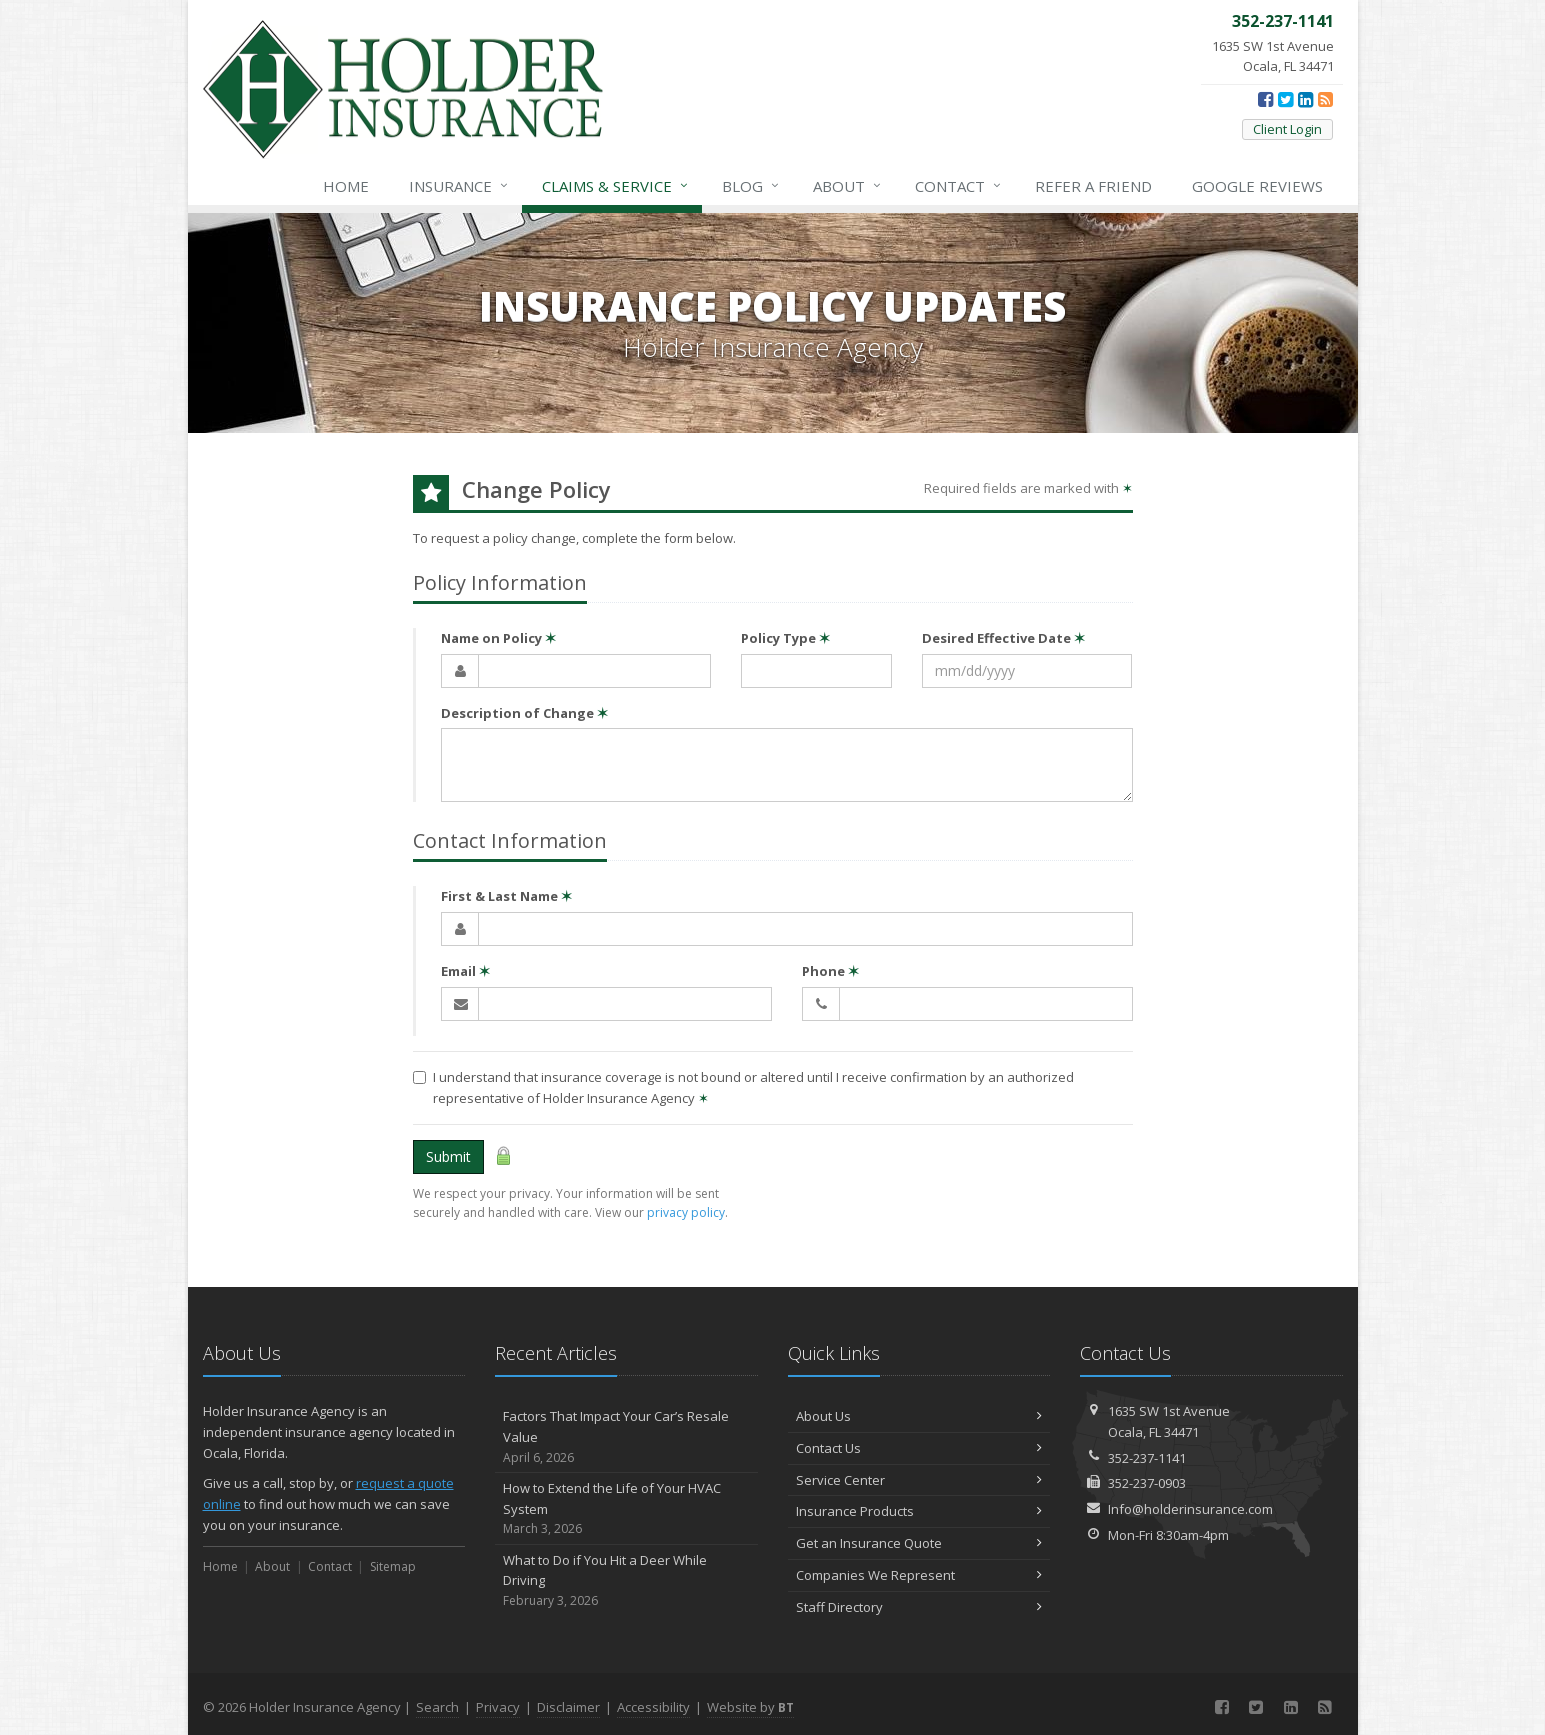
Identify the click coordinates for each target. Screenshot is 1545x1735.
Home (346, 186)
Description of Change (524, 713)
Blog (751, 186)
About (848, 186)
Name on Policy (498, 638)
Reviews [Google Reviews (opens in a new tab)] (1257, 186)
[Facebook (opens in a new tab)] (1265, 99)
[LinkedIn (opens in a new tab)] (1305, 99)
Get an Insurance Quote (919, 1543)
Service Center (919, 1480)
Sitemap (393, 1566)
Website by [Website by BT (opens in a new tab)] (750, 1707)
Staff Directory (919, 1607)
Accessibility (653, 1707)
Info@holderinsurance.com (1190, 1509)
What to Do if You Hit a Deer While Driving (626, 1581)
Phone (830, 971)
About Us (919, 1416)
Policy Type (785, 638)
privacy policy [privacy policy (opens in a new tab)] (686, 1212)
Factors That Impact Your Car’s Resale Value (626, 1437)
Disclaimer (568, 1707)
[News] (1325, 99)
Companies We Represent (919, 1575)
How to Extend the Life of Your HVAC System (626, 1509)
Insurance (459, 186)
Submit (448, 1156)
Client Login (1287, 129)
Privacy (498, 1707)
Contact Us (919, 1448)
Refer (1093, 186)
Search (437, 1707)
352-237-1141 (1147, 1458)
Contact (959, 186)
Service (616, 186)
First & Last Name (506, 896)
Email (465, 971)
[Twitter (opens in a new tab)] (1285, 99)
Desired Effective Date (1003, 638)
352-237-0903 (1147, 1483)
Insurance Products (919, 1511)
